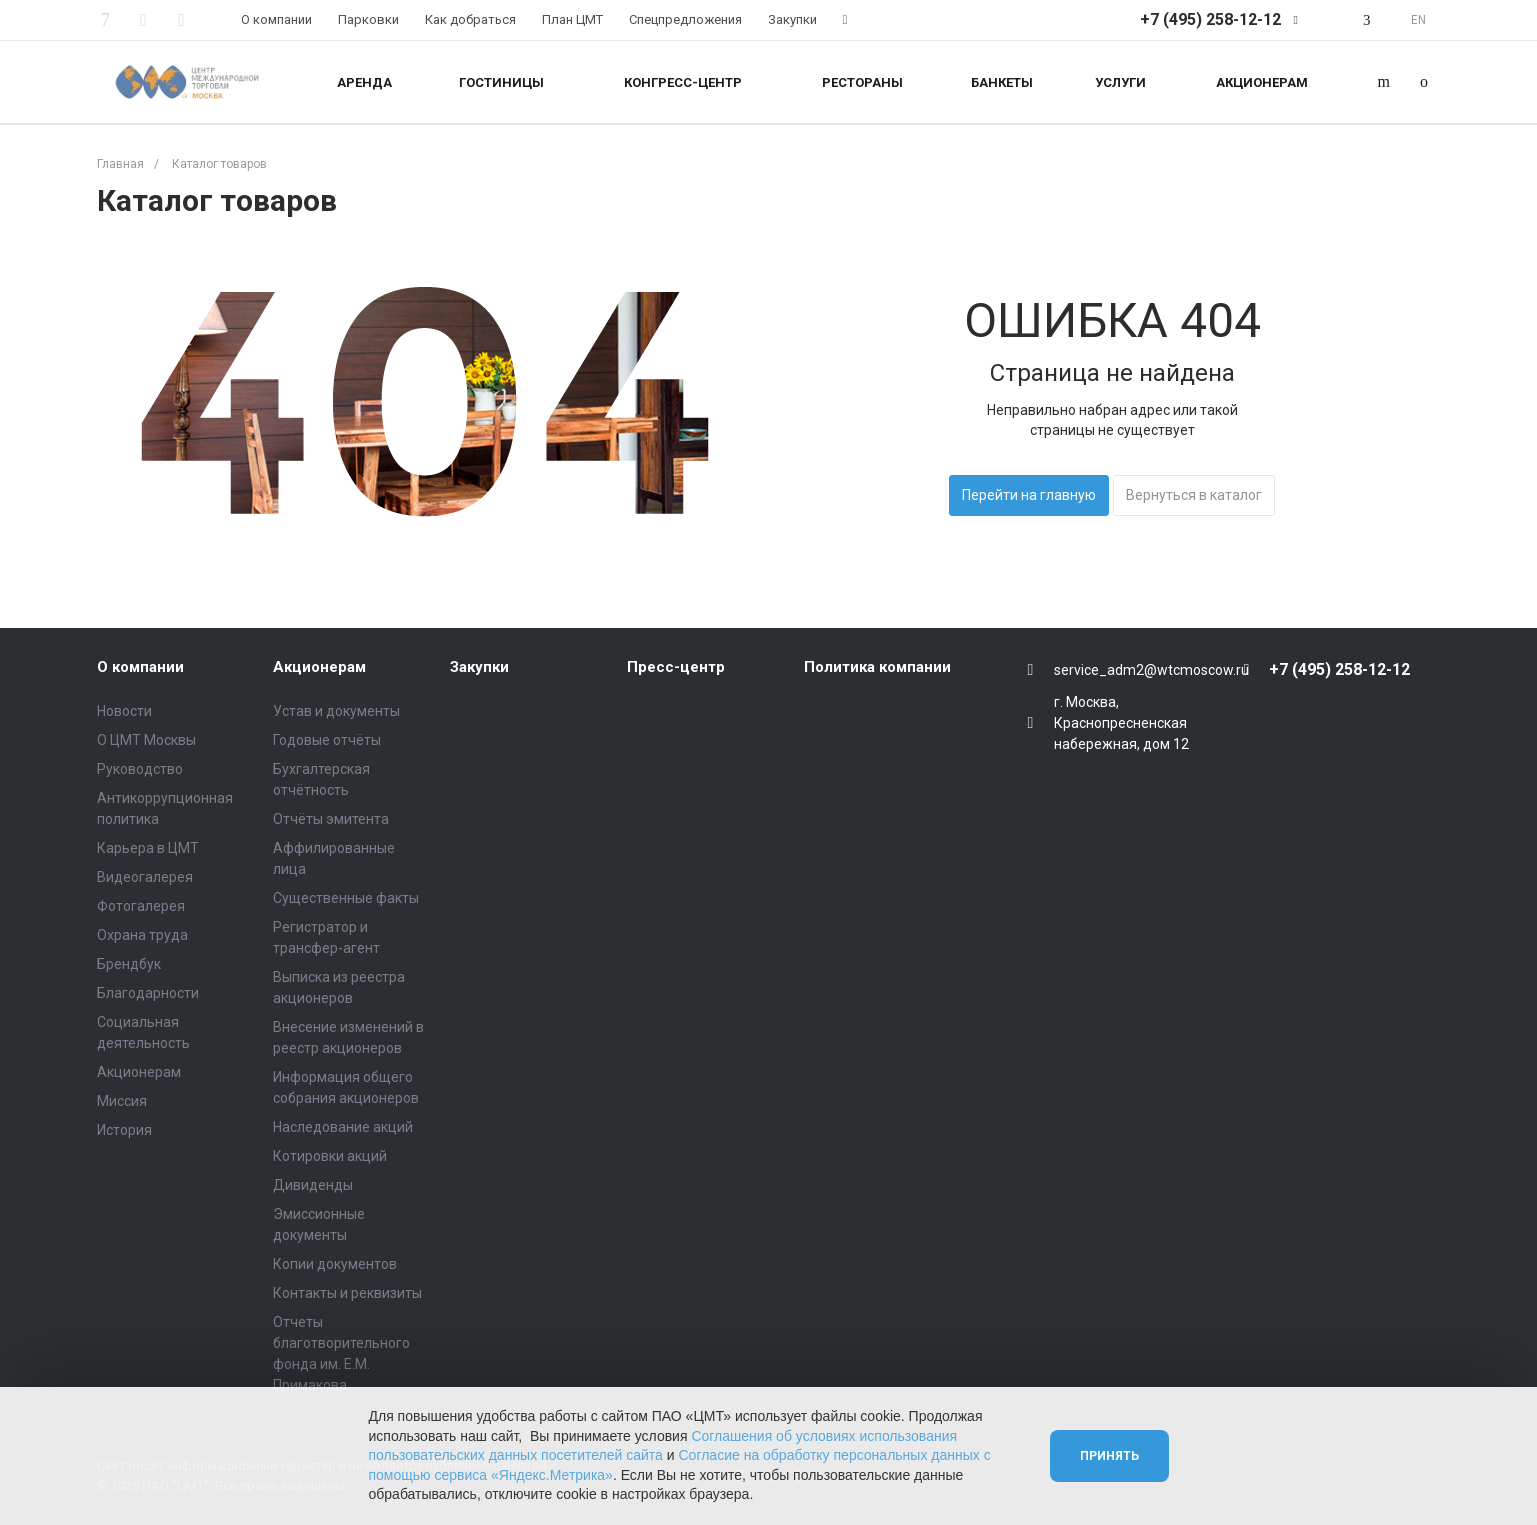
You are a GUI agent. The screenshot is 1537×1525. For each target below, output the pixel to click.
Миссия (122, 1101)
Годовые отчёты (327, 740)
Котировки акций (330, 1156)
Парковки (368, 19)
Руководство (140, 769)
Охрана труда (142, 935)
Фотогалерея (141, 906)
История (124, 1130)
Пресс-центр (676, 667)
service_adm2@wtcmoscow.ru (1151, 670)
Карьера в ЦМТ (148, 848)
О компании (276, 19)
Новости (124, 711)
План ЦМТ (572, 19)
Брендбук (129, 964)
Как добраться (470, 19)
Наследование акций (343, 1127)
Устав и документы (336, 711)
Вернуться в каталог (1194, 495)
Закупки (792, 19)
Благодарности (148, 993)
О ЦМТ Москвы (146, 740)
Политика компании (877, 667)
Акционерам (139, 1072)
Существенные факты (346, 898)
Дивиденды (313, 1185)
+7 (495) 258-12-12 (1210, 19)
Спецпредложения (685, 19)
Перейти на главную (1029, 495)
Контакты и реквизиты (347, 1293)
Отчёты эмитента (331, 819)
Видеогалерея (145, 877)
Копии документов (335, 1264)
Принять (1109, 1456)
